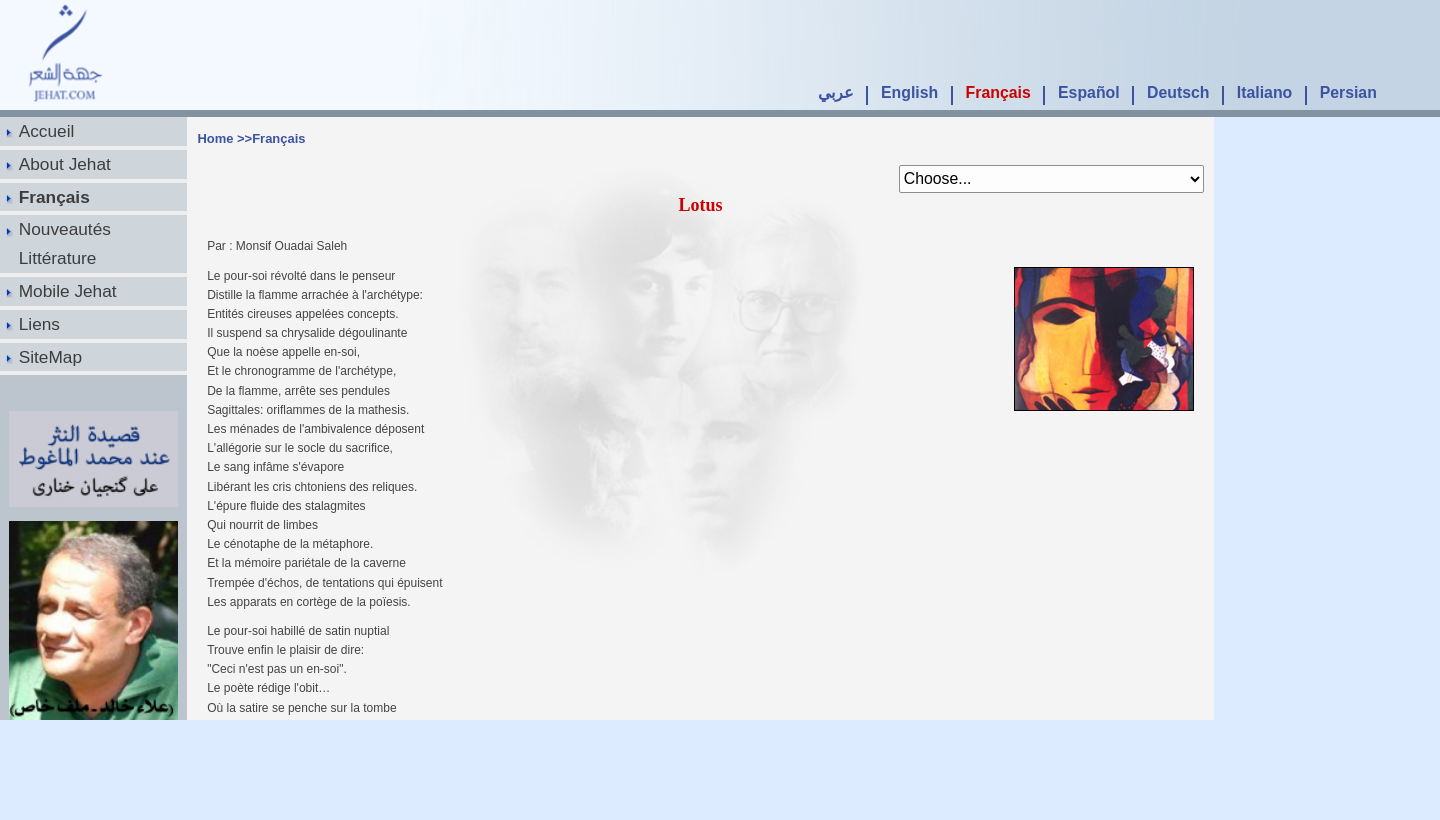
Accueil (47, 131)
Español (1089, 92)
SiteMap (50, 357)
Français (998, 92)
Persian (1348, 92)
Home (215, 138)
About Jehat (65, 164)
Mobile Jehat (68, 291)
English (909, 92)
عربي (836, 92)
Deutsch (1178, 92)
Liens (39, 324)
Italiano (1264, 92)
